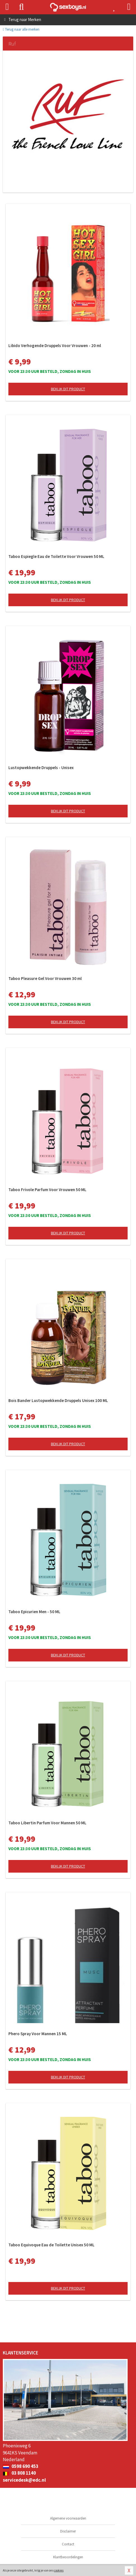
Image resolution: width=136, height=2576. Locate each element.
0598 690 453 (20, 2466)
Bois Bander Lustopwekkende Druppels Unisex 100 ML (58, 1400)
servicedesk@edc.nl (24, 2480)
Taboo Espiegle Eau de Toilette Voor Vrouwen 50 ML (56, 556)
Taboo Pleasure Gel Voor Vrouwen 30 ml (45, 978)
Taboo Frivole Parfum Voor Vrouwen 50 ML (47, 1189)
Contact (68, 2544)
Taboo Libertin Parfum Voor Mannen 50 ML (47, 1822)
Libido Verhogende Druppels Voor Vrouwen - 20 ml (54, 345)
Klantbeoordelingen (68, 2557)
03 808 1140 (19, 2473)
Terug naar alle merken (21, 29)
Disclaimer (68, 2531)
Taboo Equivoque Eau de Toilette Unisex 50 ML (51, 2244)
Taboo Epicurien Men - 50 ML (34, 1611)
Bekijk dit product (68, 388)
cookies (59, 2570)
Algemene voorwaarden (68, 2518)
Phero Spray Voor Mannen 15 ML (37, 2033)
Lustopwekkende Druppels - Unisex (41, 767)
